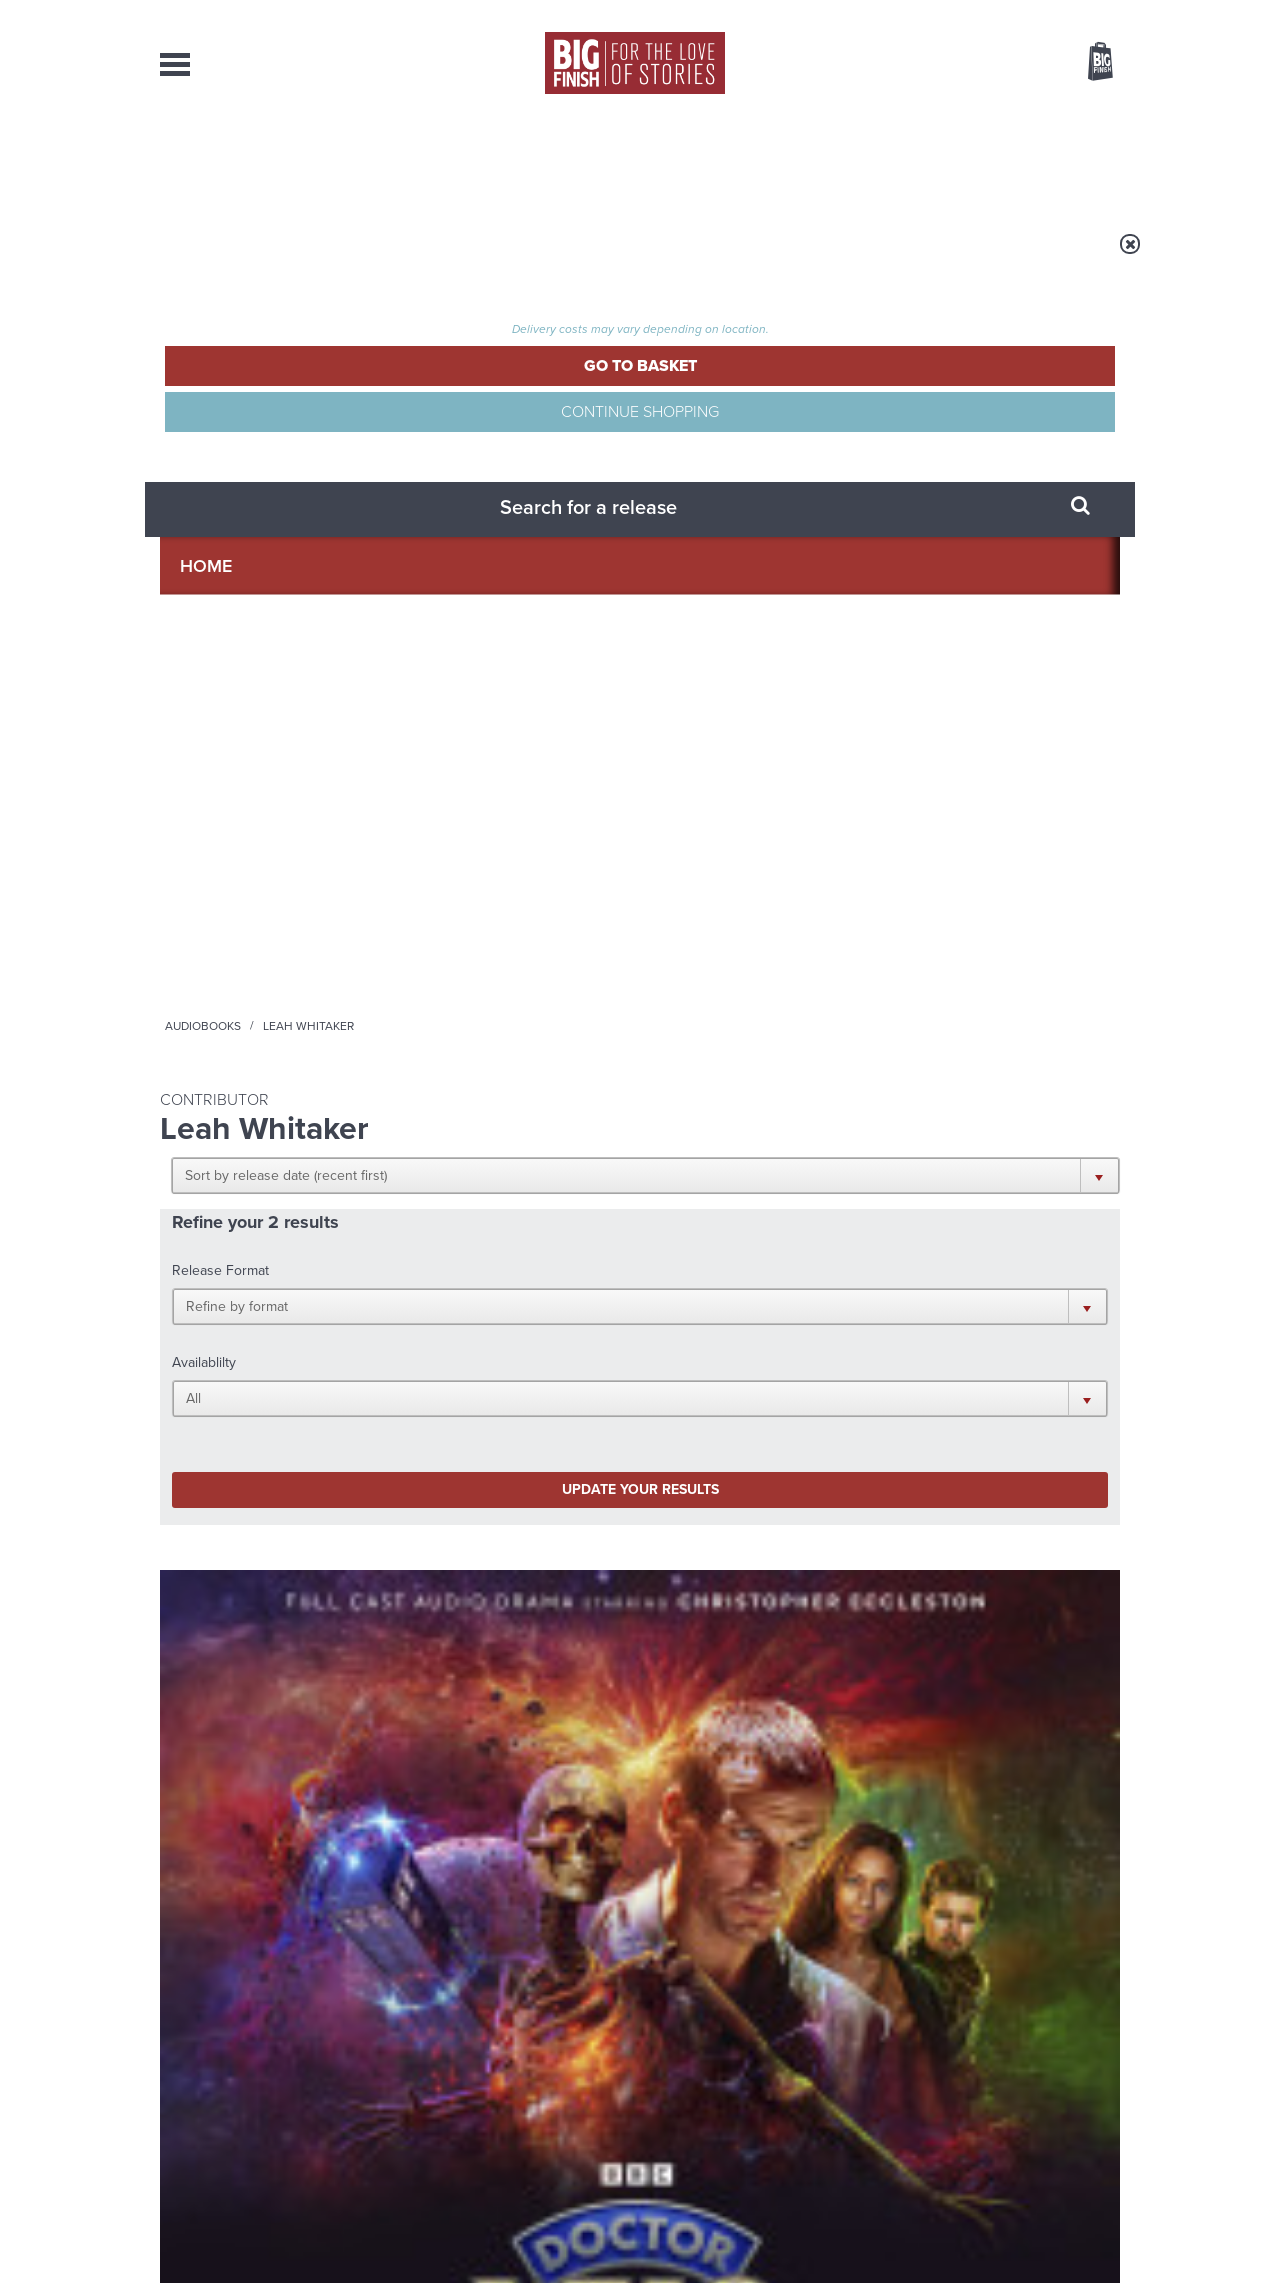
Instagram (843, 1332)
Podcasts (839, 160)
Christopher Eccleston (265, 982)
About (961, 160)
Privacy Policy (202, 1421)
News (721, 160)
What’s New (593, 160)
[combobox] (939, 115)
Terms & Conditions (583, 2230)
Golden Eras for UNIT (940, 1562)
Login (1010, 13)
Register (1073, 13)
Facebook (728, 1332)
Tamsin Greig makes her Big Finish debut (951, 1777)
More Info (266, 1079)
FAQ (1108, 2079)
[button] (737, 390)
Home (276, 257)
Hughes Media (263, 2254)
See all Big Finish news (1018, 1528)
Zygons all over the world (463, 1762)
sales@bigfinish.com (497, 2078)
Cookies (500, 2230)
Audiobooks (354, 257)
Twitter (786, 1332)
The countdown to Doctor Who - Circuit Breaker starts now (472, 1592)
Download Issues (1074, 2097)
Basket (1088, 63)
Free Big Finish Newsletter (24, 447)
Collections (432, 160)
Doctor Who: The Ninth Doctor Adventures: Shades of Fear (508, 922)
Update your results (475, 553)
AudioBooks (268, 160)
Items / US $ (994, 64)
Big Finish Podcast (860, 1350)
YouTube (906, 1332)
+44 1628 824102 (517, 2060)
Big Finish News (253, 1525)
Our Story (1094, 2061)
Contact (1077, 160)
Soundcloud (991, 1332)
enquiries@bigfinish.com (679, 2078)
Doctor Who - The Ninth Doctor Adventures (247, 877)
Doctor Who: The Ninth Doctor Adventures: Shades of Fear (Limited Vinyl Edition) (259, 931)
